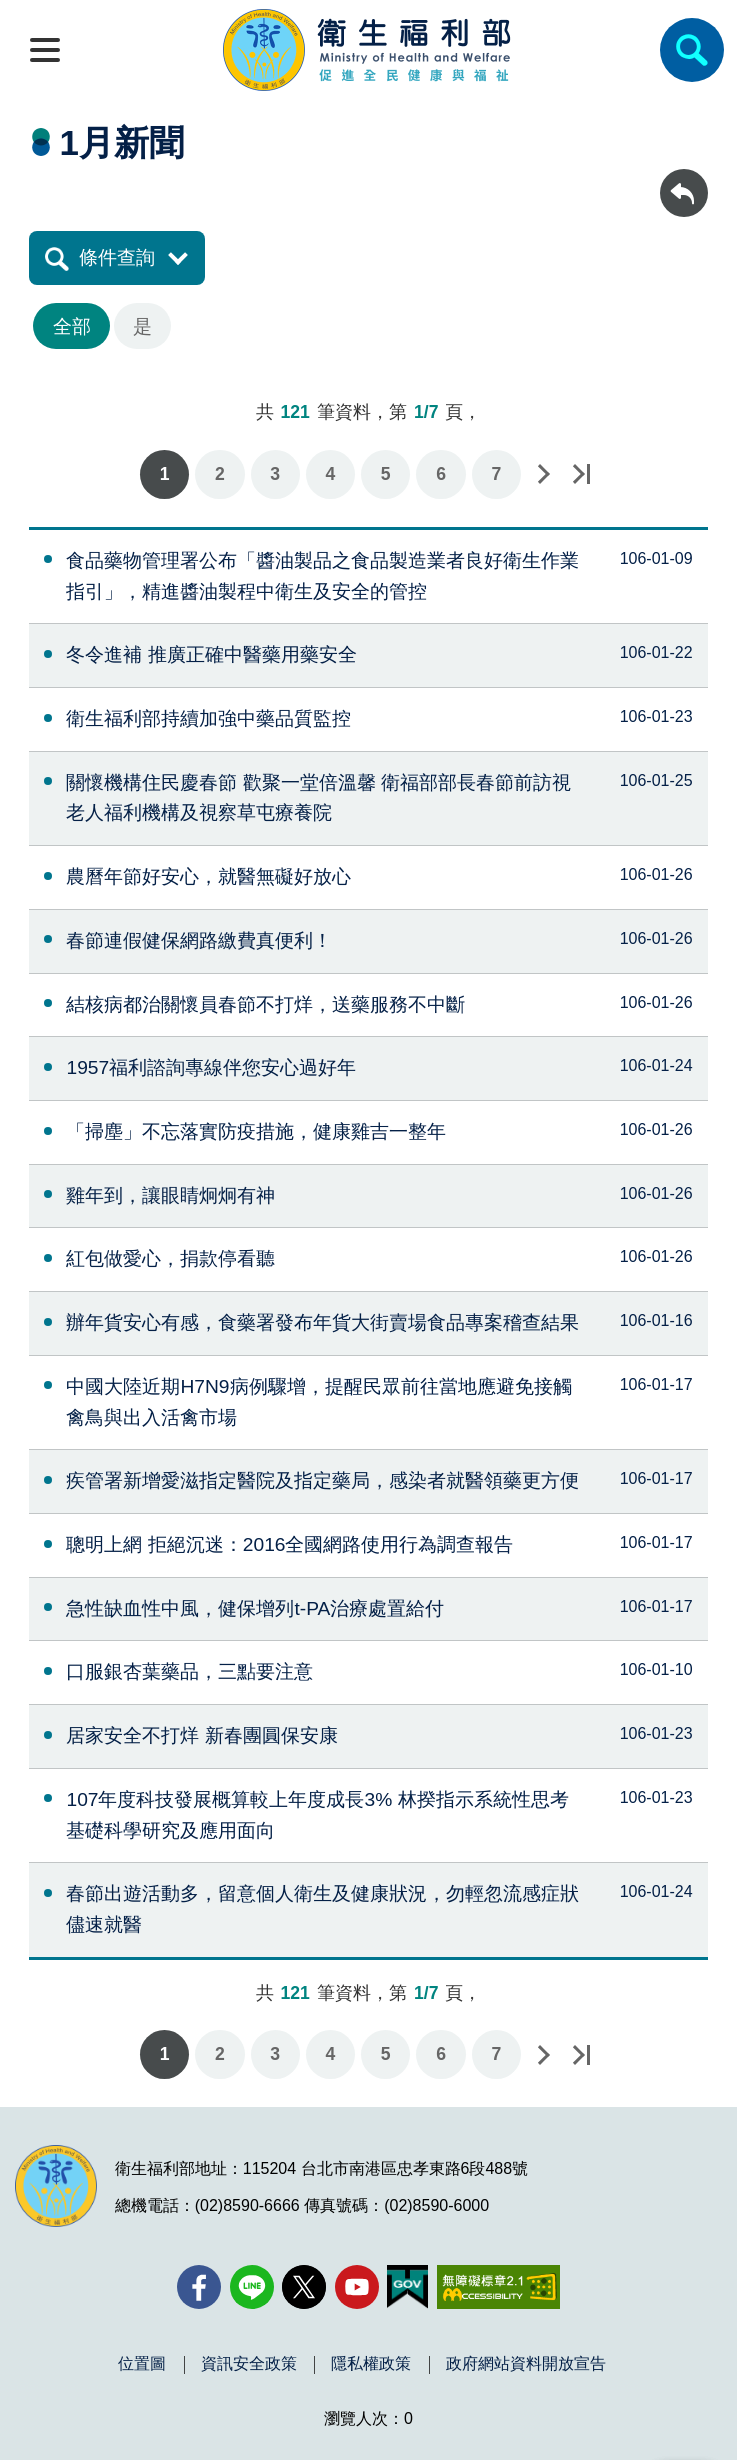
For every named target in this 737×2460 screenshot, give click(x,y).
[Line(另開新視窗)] (252, 2287)
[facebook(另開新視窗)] (199, 2287)
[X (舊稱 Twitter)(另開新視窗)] (304, 2287)
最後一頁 (581, 474)
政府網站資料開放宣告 (526, 2364)
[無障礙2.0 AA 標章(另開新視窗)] (498, 2287)
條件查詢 (117, 257)
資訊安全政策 (249, 2364)
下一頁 (543, 474)
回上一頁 (684, 178)
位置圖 (142, 2364)
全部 (72, 326)
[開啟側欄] (45, 50)
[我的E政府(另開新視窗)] (407, 2287)
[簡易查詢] (692, 50)
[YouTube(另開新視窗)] (357, 2287)
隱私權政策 (371, 2364)
